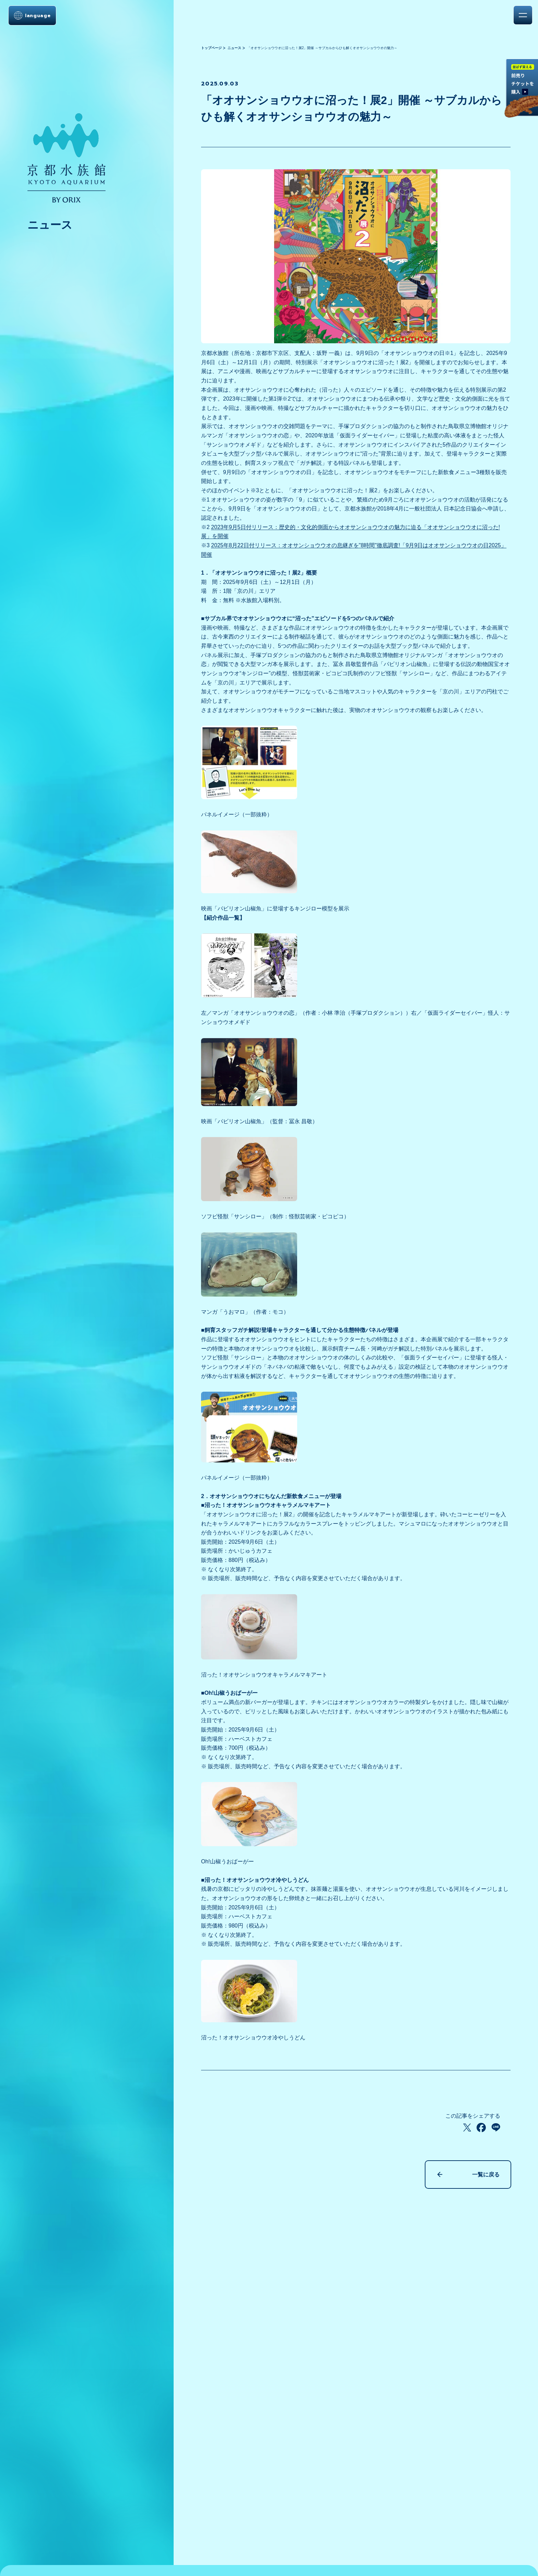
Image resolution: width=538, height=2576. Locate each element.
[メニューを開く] (523, 15)
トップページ (211, 48)
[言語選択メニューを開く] (32, 15)
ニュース (234, 48)
